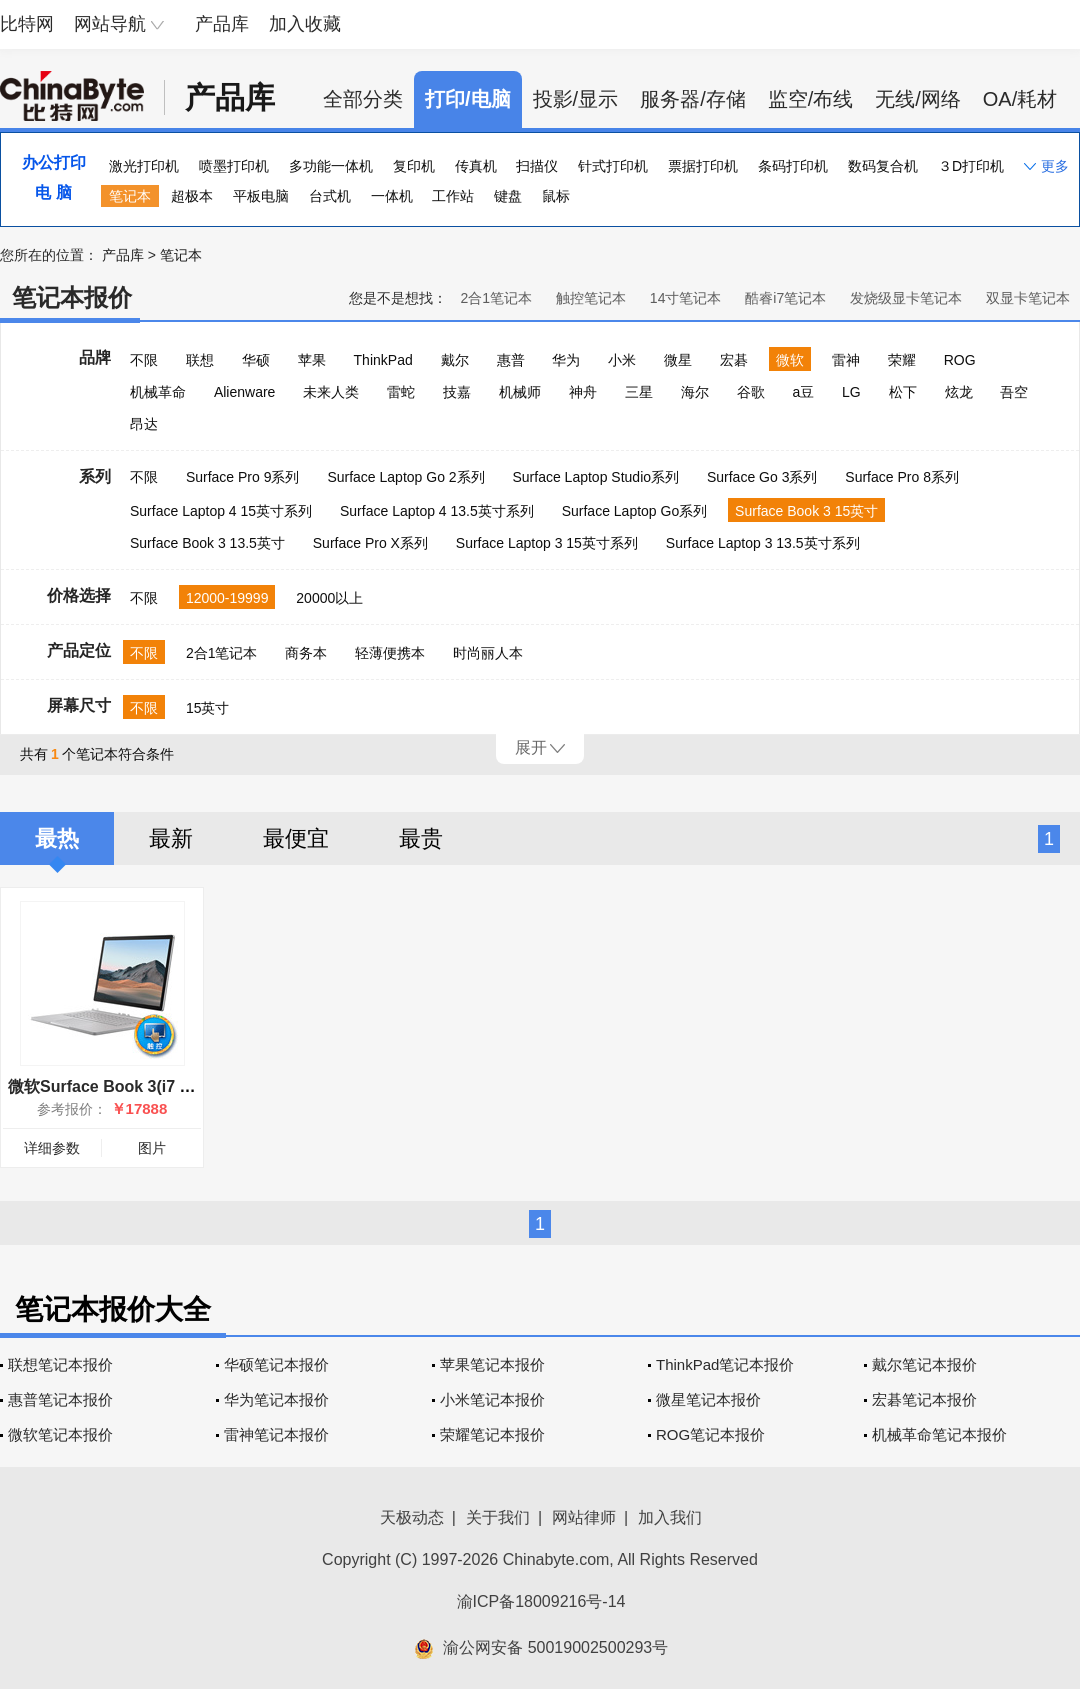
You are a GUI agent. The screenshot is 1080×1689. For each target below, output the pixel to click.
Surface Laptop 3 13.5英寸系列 (763, 543)
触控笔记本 (591, 298)
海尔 (695, 392)
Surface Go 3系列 (762, 477)
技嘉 (457, 392)
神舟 (583, 392)
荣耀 (902, 360)
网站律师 (584, 1517)
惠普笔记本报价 (60, 1399)
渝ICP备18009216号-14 (541, 1601)
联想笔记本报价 (60, 1364)
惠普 (511, 360)
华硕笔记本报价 (276, 1364)
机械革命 (158, 392)
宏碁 (734, 360)
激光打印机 (144, 166)
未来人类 (331, 392)
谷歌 (751, 392)
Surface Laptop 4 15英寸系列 (221, 511)
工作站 (453, 196)
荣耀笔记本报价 (492, 1434)
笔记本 (130, 196)
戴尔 (455, 360)
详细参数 (52, 1148)
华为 (566, 360)
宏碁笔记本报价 (924, 1399)
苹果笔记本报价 (492, 1364)
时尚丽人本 (488, 653)
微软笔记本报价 (60, 1434)
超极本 (192, 196)
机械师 (520, 392)
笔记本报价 (72, 297)
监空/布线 (811, 99)
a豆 (803, 392)
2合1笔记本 (496, 298)
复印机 (414, 166)
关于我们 (498, 1517)
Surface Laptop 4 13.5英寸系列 (437, 511)
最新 (171, 838)
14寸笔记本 (686, 298)
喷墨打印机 (234, 166)
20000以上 (329, 598)
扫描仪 (537, 166)
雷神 (846, 360)
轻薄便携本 (390, 653)
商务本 (306, 653)
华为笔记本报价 (276, 1399)
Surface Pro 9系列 (243, 477)
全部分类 (363, 99)
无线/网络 (918, 99)
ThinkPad (383, 360)
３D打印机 (971, 166)
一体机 (392, 196)
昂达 (144, 424)
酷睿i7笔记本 (785, 298)
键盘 (508, 196)
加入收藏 (305, 24)
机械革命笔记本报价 (939, 1434)
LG (851, 392)
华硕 (256, 360)
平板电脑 (261, 196)
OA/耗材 (1020, 99)
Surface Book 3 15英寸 (806, 511)
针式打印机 (613, 166)
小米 (622, 360)
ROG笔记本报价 (710, 1434)
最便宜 (296, 838)
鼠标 (556, 196)
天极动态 (412, 1517)
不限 (144, 360)
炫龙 (959, 392)
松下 (903, 392)
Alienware (244, 392)
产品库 (222, 24)
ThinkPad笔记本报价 (725, 1364)
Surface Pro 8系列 (902, 477)
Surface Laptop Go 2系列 (405, 477)
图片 (152, 1148)
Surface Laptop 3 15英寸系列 (547, 543)
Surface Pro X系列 (370, 543)
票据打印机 (703, 166)
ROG (960, 360)
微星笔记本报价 (708, 1399)
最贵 (421, 838)
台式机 (330, 196)
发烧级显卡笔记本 (906, 298)
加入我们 (670, 1517)
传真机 (476, 166)
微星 (678, 360)
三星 (639, 392)
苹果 (312, 360)
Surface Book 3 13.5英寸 (207, 543)
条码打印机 (793, 166)
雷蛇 (401, 392)
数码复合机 (883, 166)
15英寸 (208, 708)
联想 (200, 360)
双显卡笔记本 (1028, 298)
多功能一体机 (331, 166)
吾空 (1014, 392)
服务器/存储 (693, 99)
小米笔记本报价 (492, 1399)
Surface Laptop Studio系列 (595, 477)
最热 (57, 838)
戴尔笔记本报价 (924, 1364)
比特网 (27, 24)
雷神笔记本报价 (276, 1434)
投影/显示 (576, 99)
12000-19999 (227, 598)
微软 (790, 360)
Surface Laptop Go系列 (635, 511)
